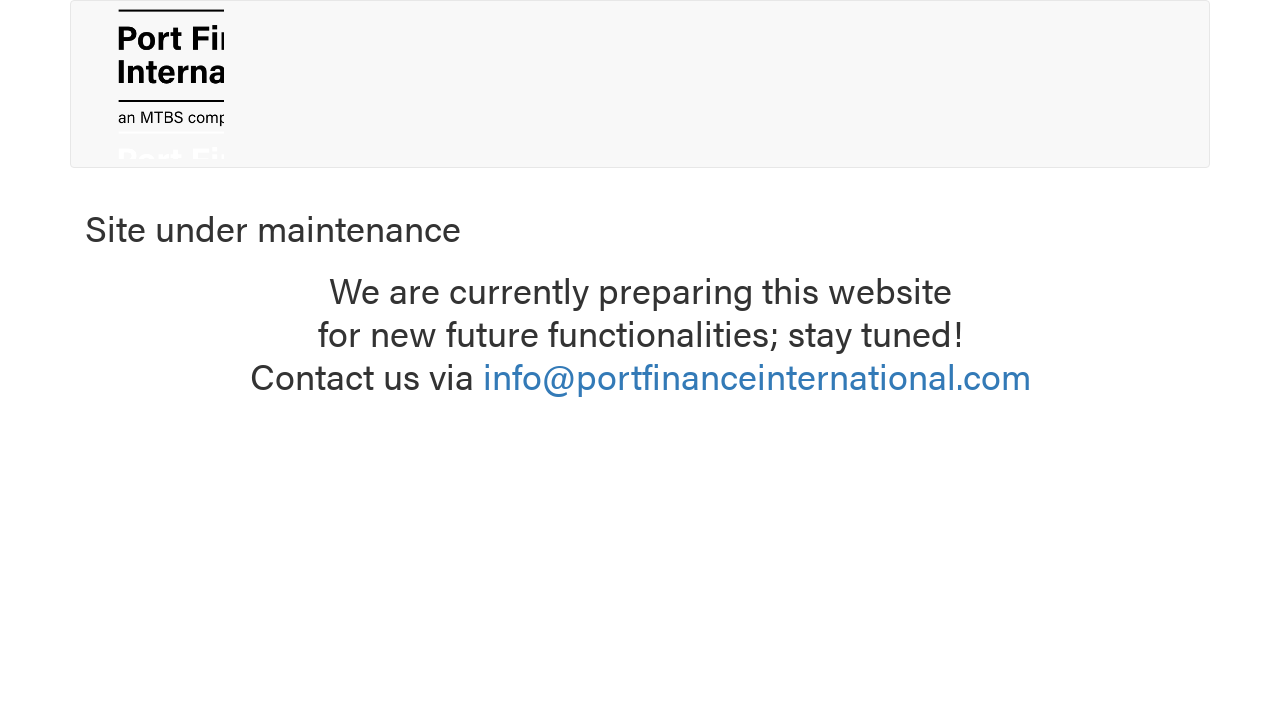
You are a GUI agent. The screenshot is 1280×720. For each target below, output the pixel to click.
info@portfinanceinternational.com (757, 375)
